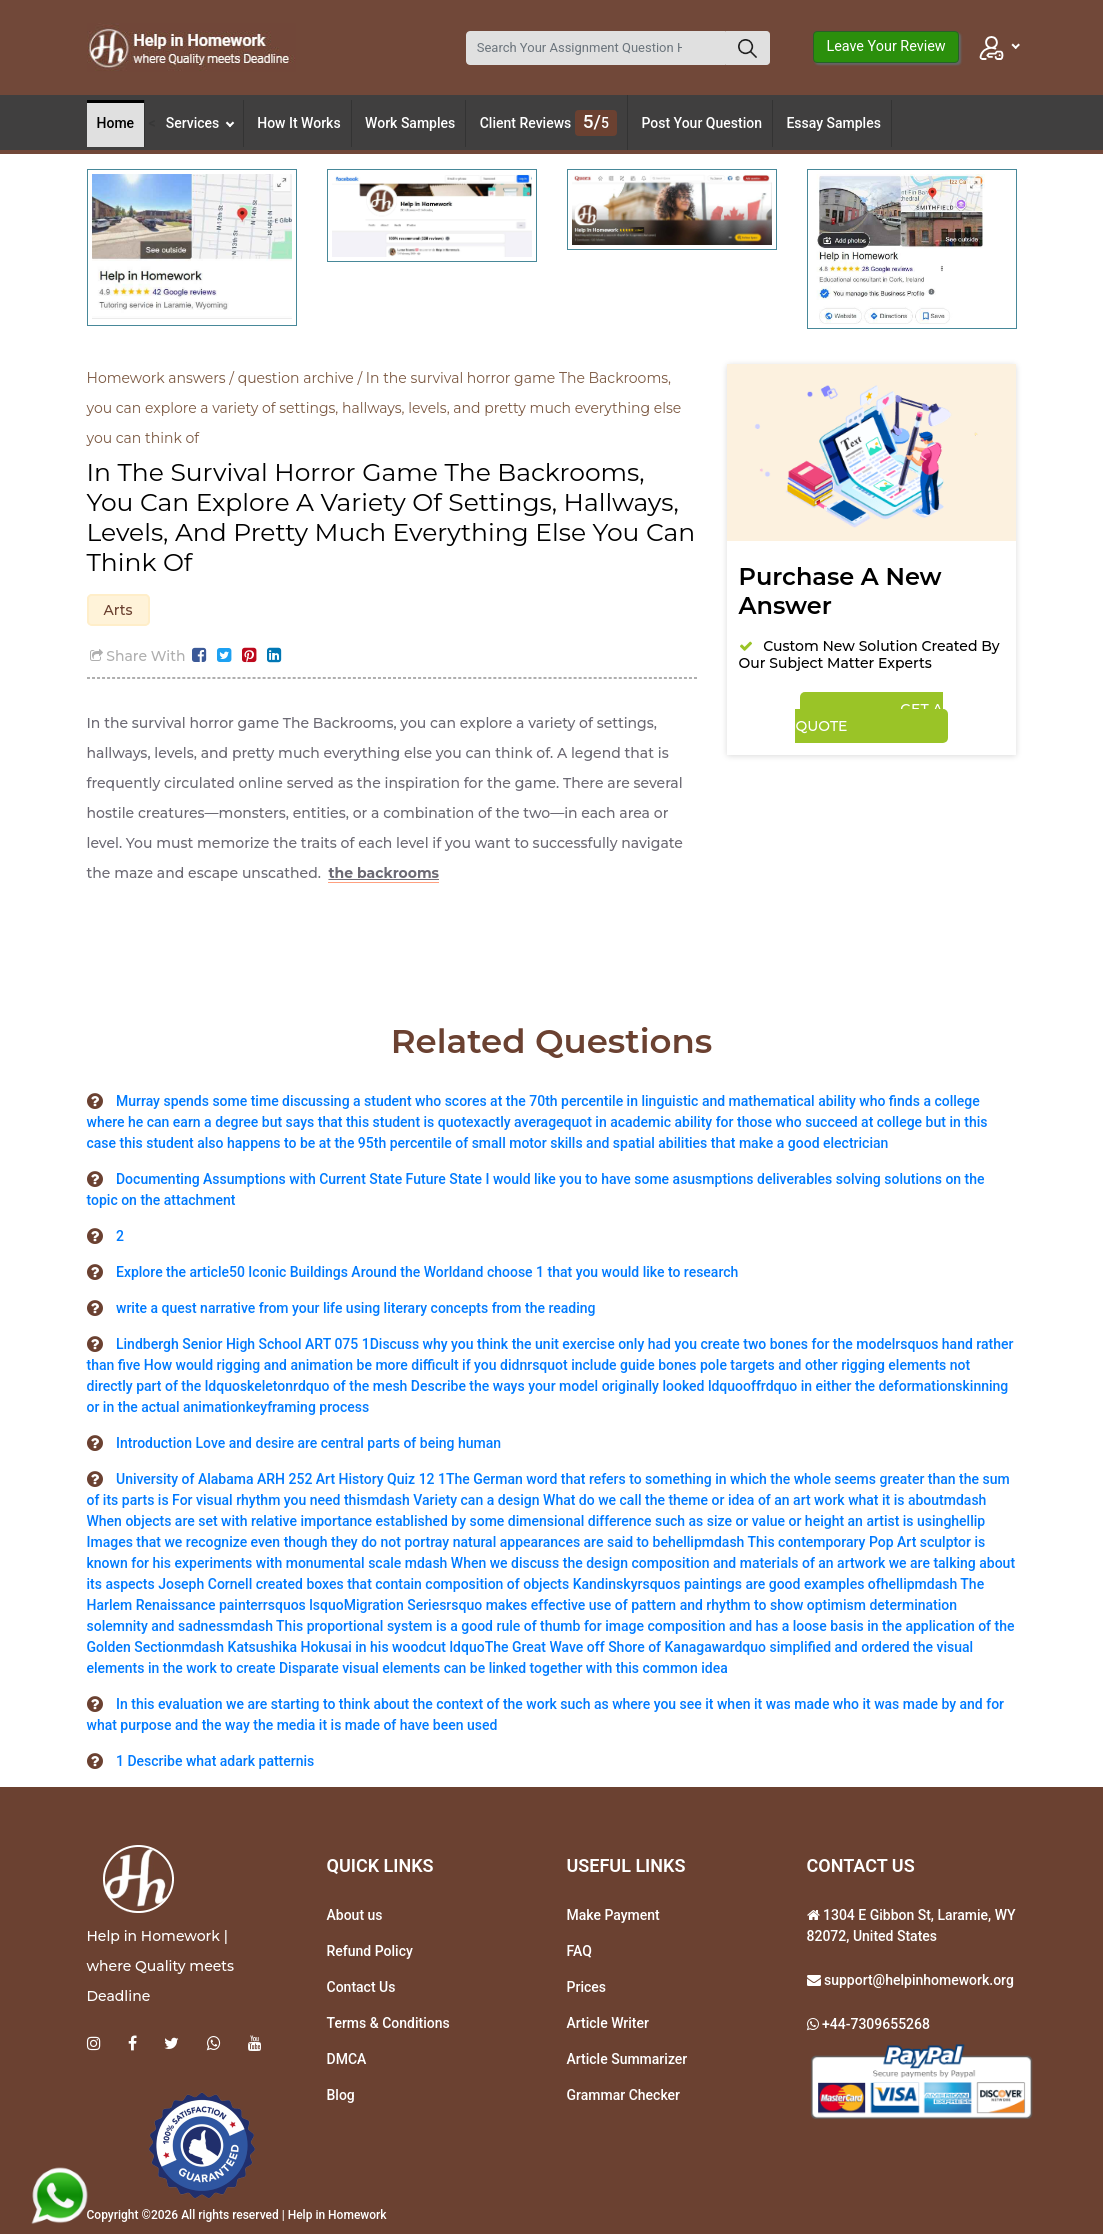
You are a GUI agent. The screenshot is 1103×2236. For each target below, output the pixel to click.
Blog (341, 2097)
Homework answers (156, 378)
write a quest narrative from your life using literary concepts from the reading (355, 1310)
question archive (296, 378)
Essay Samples (833, 123)
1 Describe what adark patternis (215, 1763)
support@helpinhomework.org (917, 1982)
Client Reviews (548, 123)
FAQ (579, 1953)
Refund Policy (370, 1953)
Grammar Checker (624, 2097)
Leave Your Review (885, 46)
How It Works (298, 123)
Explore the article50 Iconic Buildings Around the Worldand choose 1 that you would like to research (427, 1274)
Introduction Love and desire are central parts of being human (308, 1445)
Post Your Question (701, 123)
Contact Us (361, 1989)
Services (200, 123)
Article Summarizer (627, 2061)
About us (355, 1917)
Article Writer (608, 2025)
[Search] (596, 48)
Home (116, 123)
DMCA (347, 2061)
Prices (586, 1989)
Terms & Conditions (388, 2025)
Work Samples (410, 123)
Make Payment (613, 1917)
